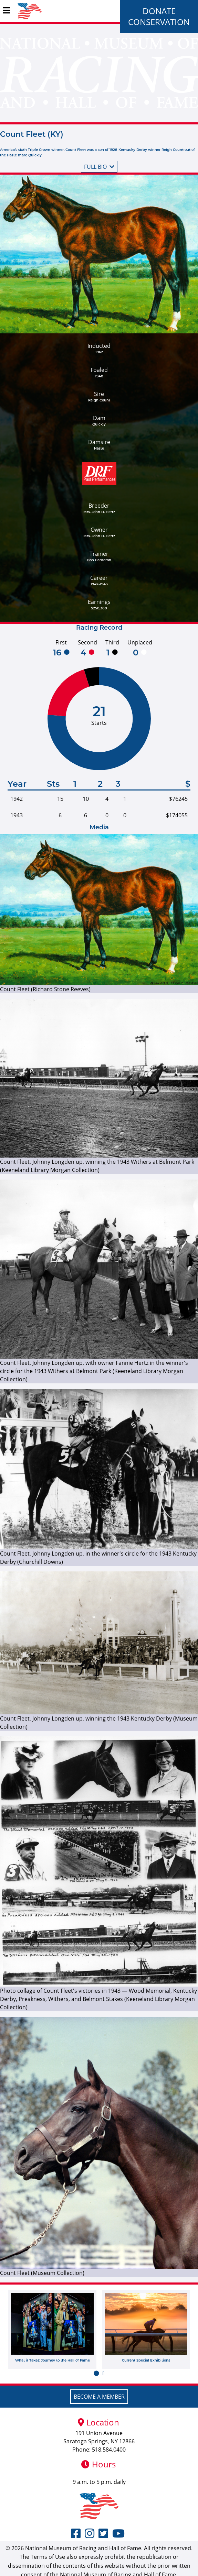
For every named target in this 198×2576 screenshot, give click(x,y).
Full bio (99, 166)
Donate (159, 10)
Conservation (159, 21)
